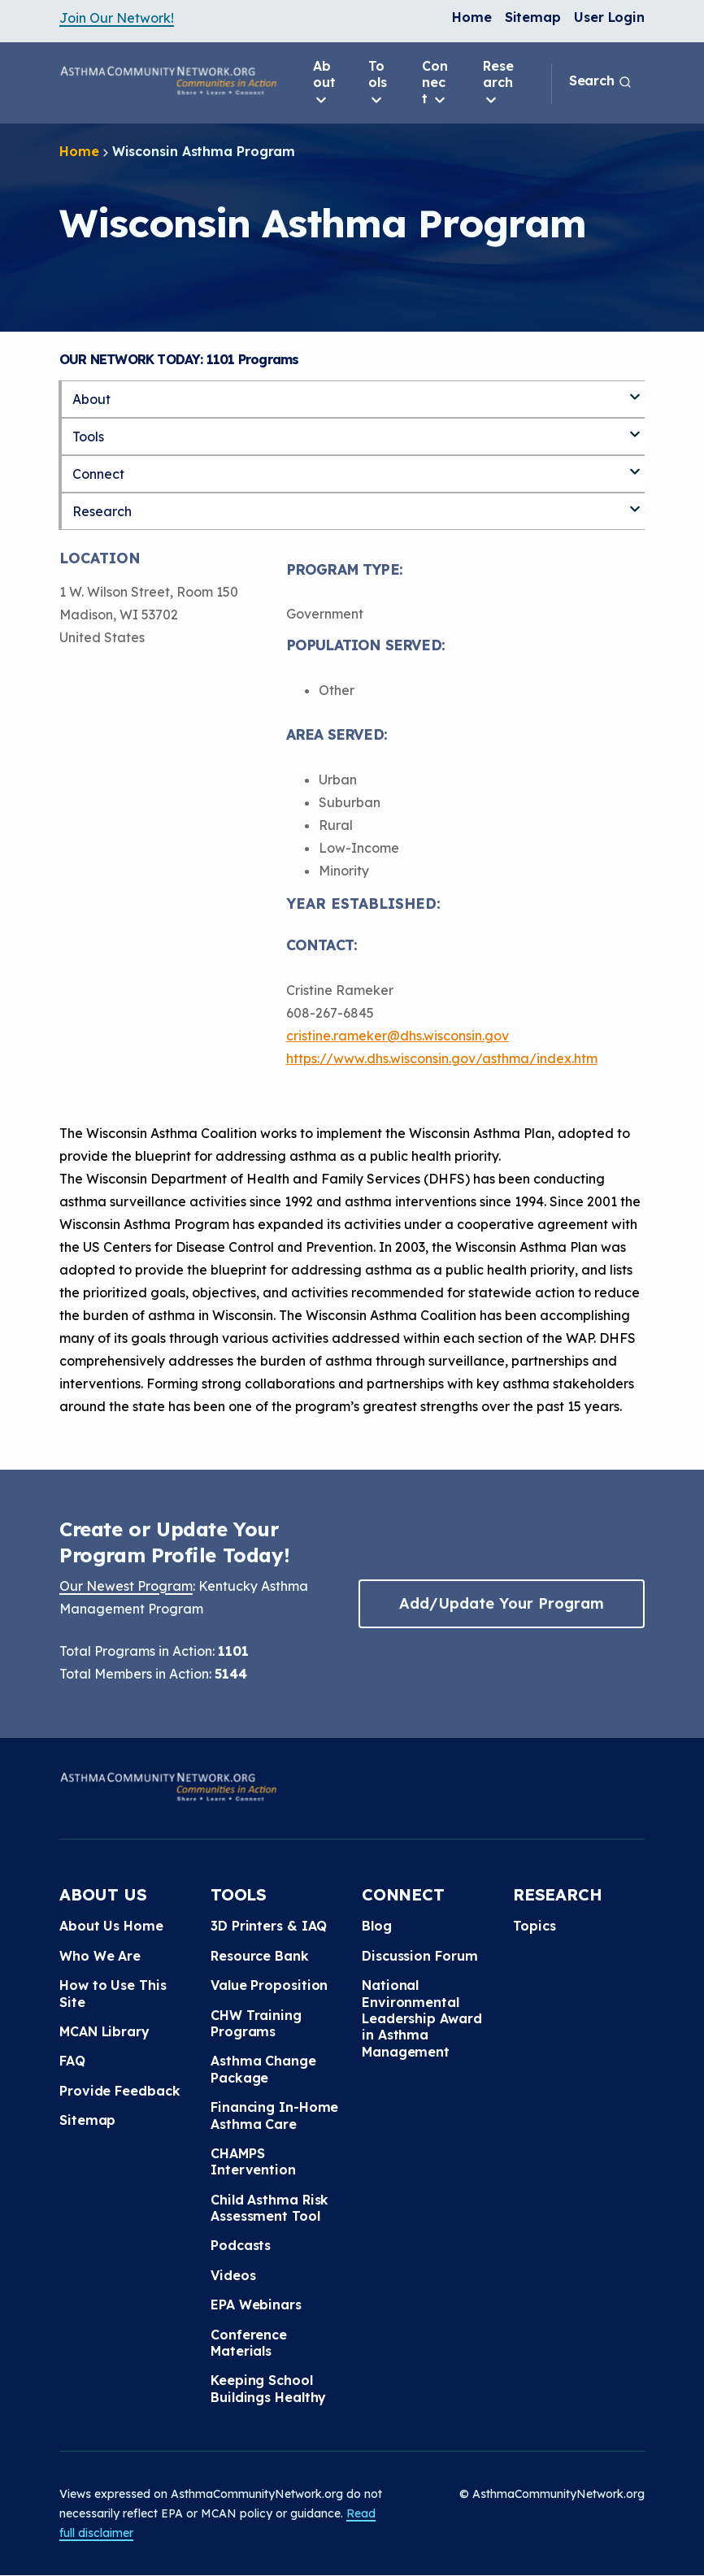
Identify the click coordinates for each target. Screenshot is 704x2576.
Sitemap (533, 17)
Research (498, 83)
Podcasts (241, 2245)
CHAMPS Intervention (253, 2161)
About (324, 83)
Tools (377, 83)
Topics (534, 1926)
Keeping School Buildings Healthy (268, 2388)
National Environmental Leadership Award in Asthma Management (421, 2018)
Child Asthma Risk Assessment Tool (269, 2208)
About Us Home (111, 1926)
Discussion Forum (419, 1956)
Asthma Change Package (263, 2069)
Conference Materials (249, 2342)
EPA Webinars (256, 2304)
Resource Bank (260, 1956)
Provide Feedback (119, 2091)
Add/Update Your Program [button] (501, 1603)
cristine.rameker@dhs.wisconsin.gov (397, 1035)
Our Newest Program (126, 1586)
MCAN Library (104, 2031)
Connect (435, 83)
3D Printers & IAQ (269, 1926)
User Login (609, 17)
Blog (377, 1926)
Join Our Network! (116, 18)
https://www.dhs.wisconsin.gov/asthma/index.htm (442, 1058)
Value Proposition (269, 1985)
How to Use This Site (113, 1993)
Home (472, 17)
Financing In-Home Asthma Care (274, 2115)
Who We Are (100, 1956)
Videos (233, 2275)
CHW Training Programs (256, 2023)
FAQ (72, 2061)
